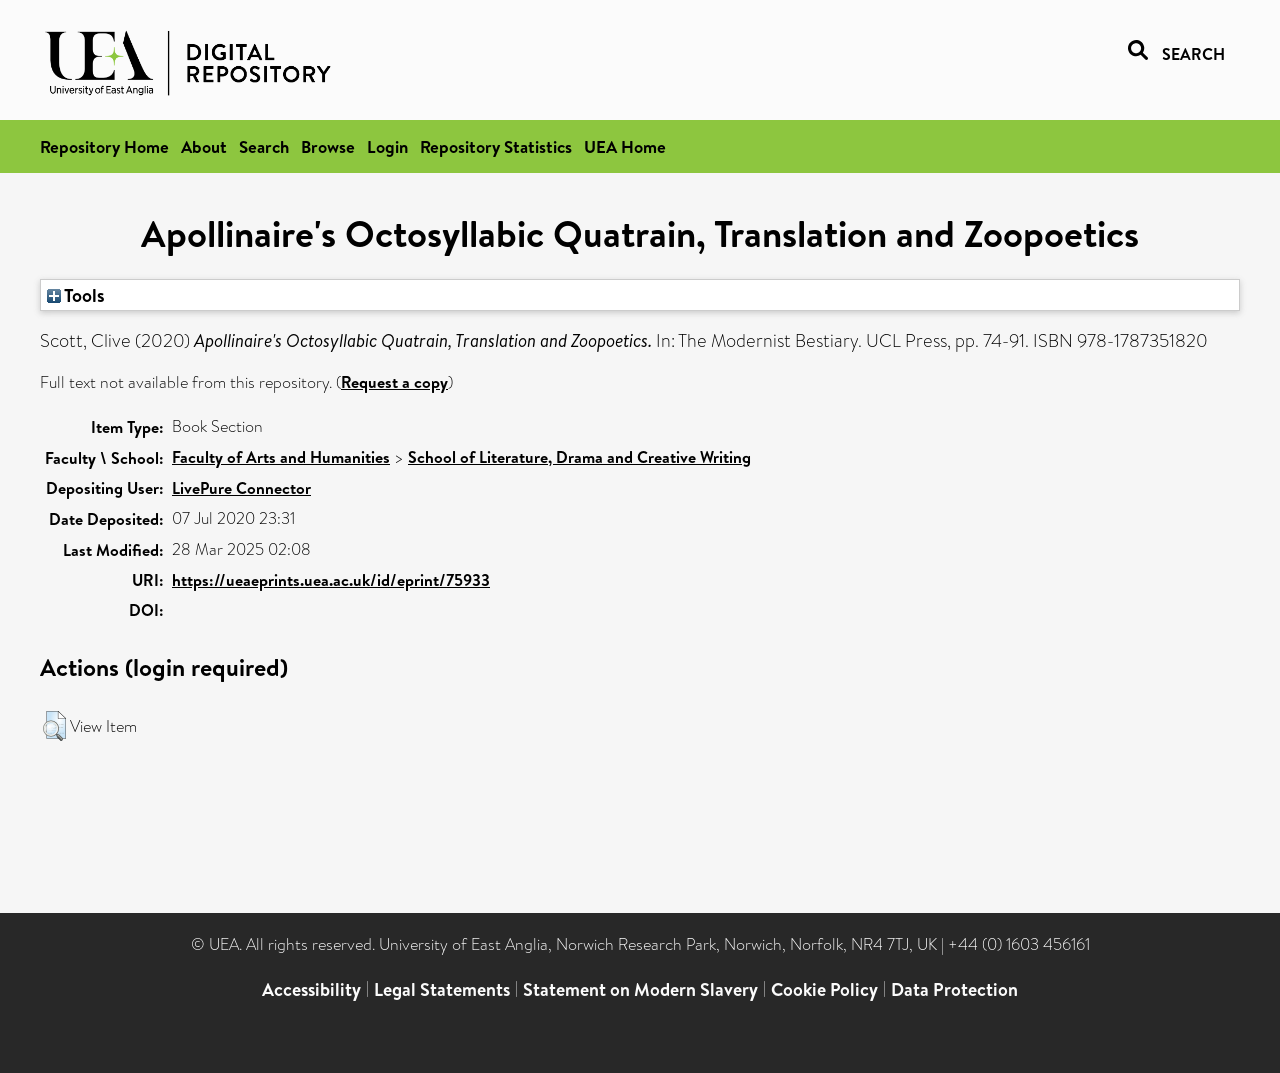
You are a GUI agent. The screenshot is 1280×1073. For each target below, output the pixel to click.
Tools (76, 295)
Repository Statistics (496, 146)
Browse (328, 146)
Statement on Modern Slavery (640, 989)
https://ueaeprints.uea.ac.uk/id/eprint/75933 (331, 580)
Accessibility (311, 989)
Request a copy (394, 382)
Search (264, 146)
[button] (54, 726)
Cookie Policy (824, 989)
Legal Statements (442, 989)
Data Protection (954, 989)
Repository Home (104, 146)
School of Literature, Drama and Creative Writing (579, 457)
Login (387, 146)
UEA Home (625, 146)
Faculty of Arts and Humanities (281, 457)
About (204, 146)
